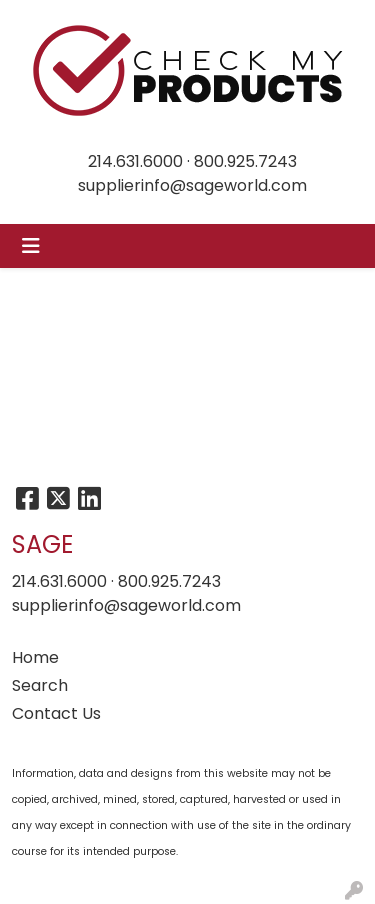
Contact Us (56, 713)
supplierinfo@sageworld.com (192, 185)
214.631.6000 (135, 161)
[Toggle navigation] (31, 246)
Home (35, 657)
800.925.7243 (245, 161)
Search (40, 685)
